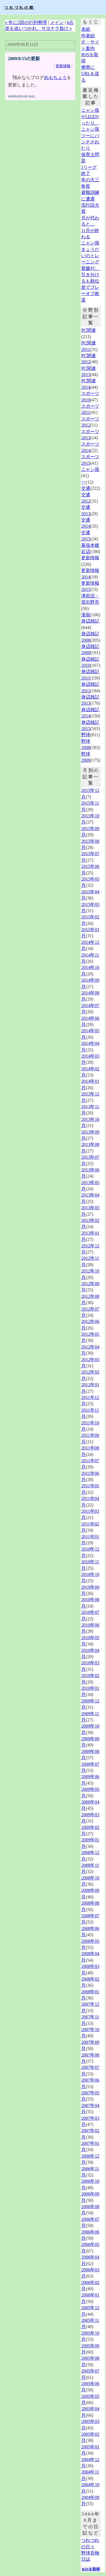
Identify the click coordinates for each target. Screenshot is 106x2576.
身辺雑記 (90, 621)
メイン (57, 22)
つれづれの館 (19, 7)
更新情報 (63, 66)
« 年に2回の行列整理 (26, 22)
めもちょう (55, 77)
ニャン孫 (90, 469)
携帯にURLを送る (90, 73)
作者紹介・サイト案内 (90, 42)
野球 (85, 734)
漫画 (85, 614)
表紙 (85, 29)
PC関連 (88, 330)
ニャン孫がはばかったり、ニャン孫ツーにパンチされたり (90, 129)
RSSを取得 (91, 2569)
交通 (85, 488)
